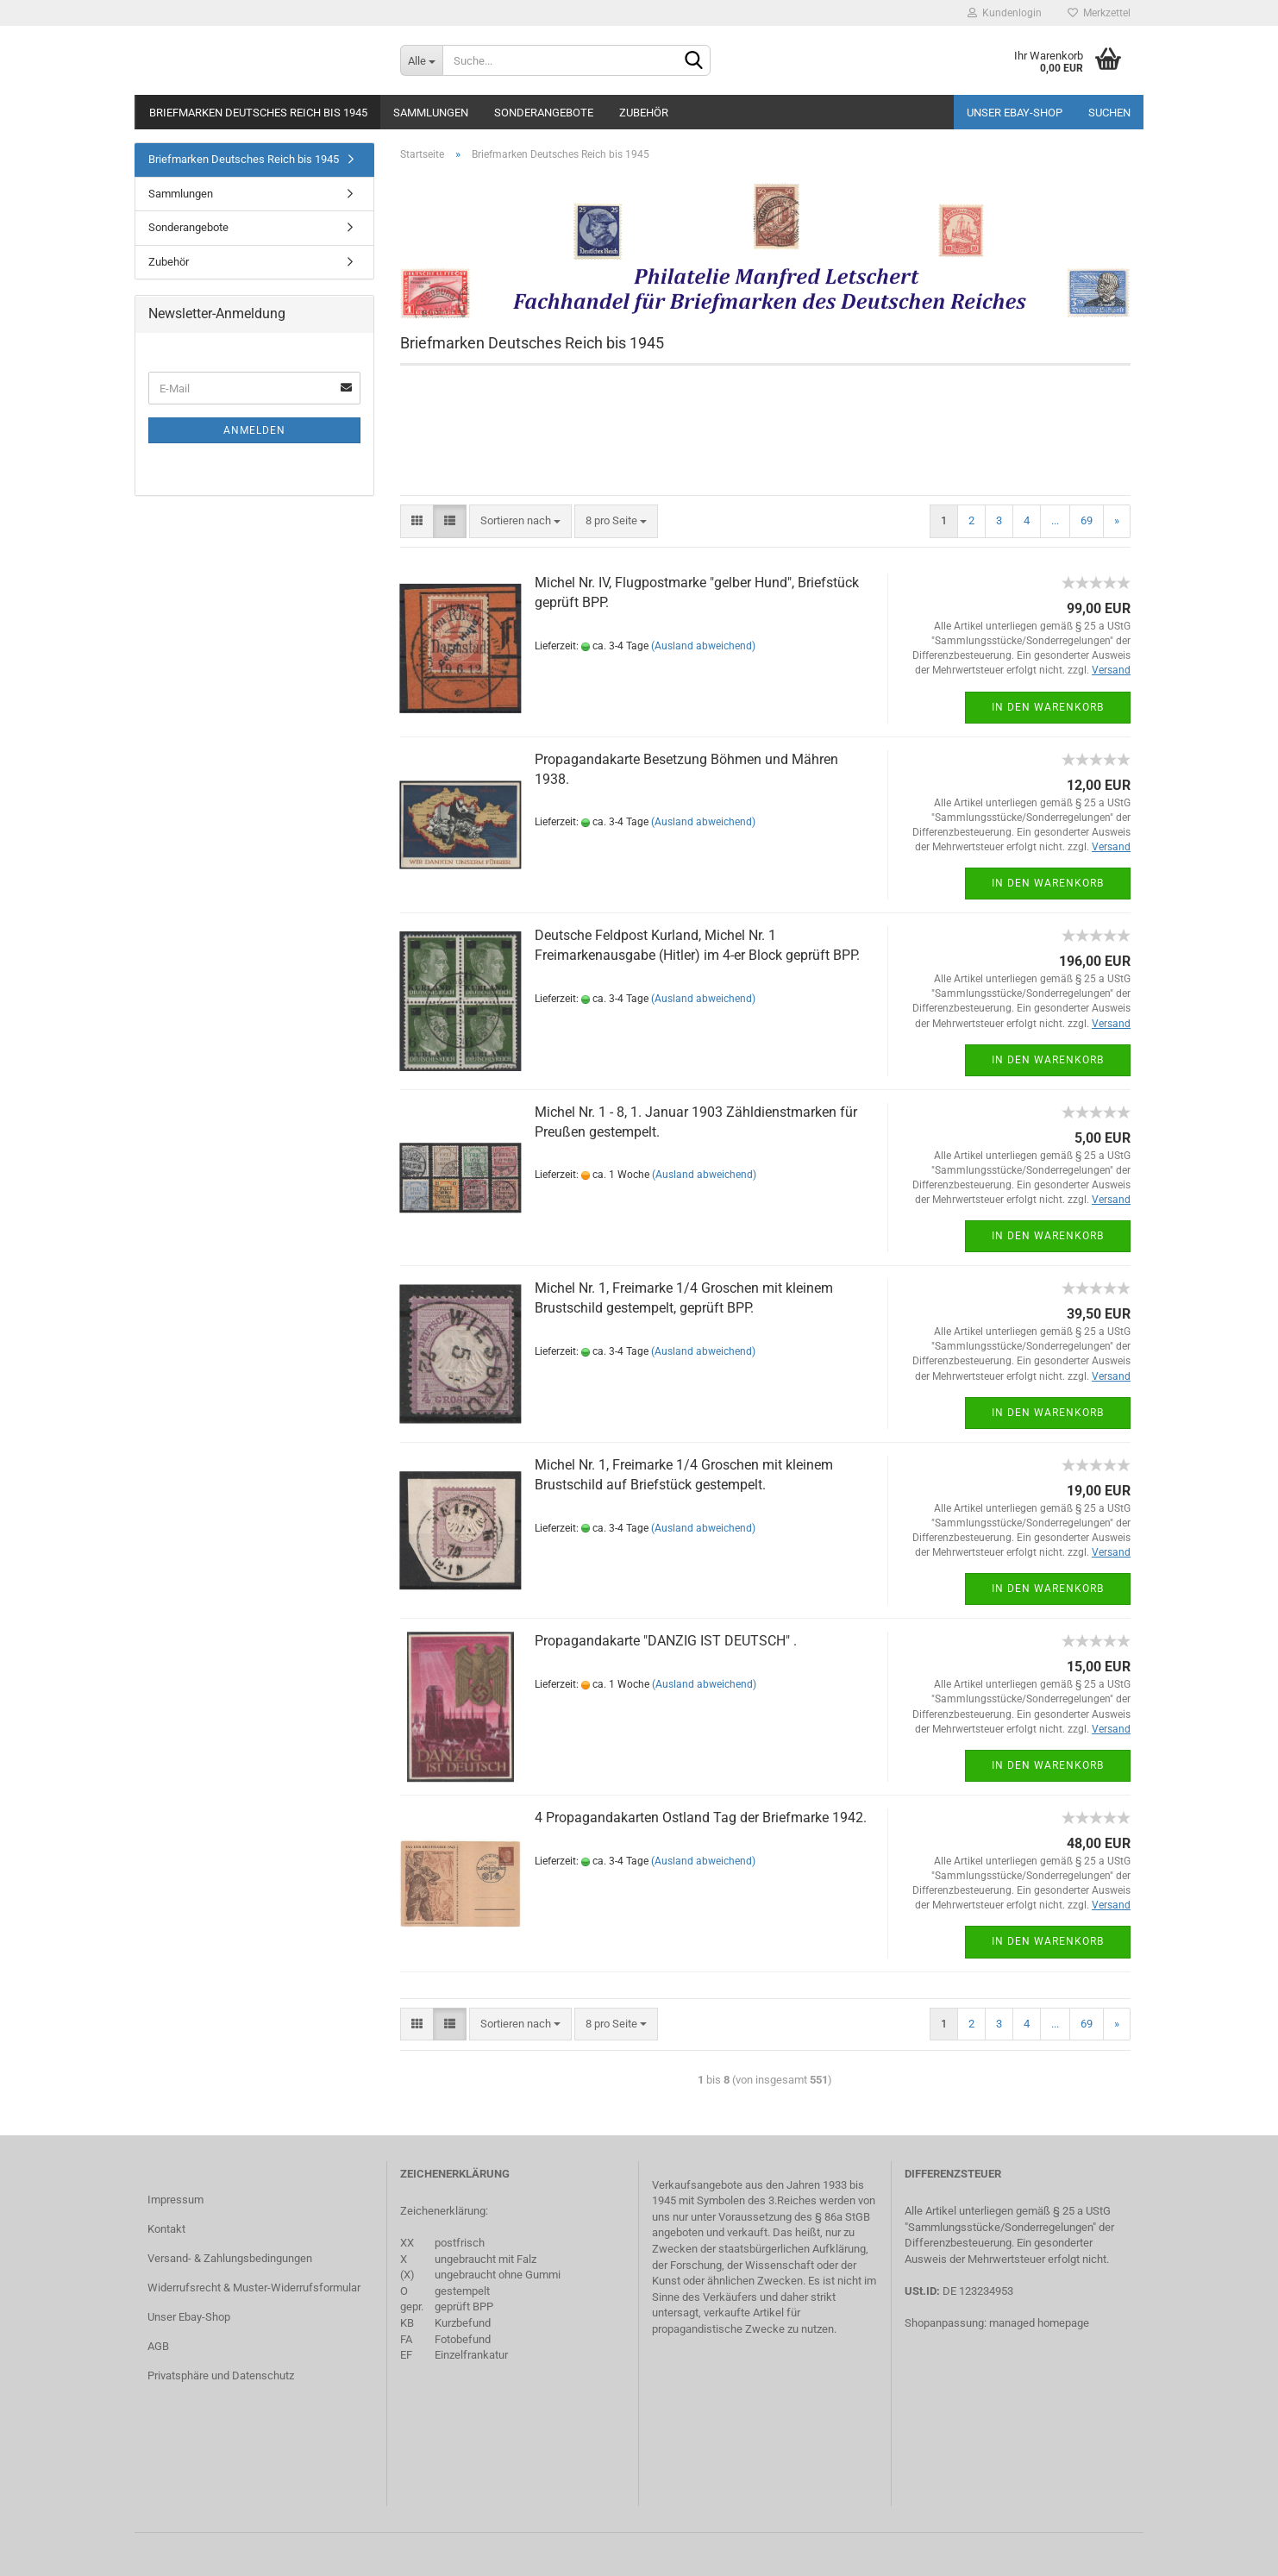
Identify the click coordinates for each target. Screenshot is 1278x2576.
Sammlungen (430, 112)
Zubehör (643, 112)
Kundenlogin (1005, 13)
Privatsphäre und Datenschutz (220, 2375)
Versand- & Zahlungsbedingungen (229, 2258)
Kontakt (166, 2228)
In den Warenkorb (1048, 707)
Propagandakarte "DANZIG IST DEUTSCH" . (666, 1641)
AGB (158, 2346)
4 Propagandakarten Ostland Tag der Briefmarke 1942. (701, 1817)
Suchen (1109, 112)
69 (1087, 520)
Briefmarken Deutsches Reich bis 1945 (258, 112)
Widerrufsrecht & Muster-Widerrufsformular (253, 2287)
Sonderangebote (543, 112)
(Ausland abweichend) (703, 646)
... (1055, 520)
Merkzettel (1099, 13)
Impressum (175, 2199)
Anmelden (254, 430)
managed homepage (1039, 2322)
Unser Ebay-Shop (1014, 112)
